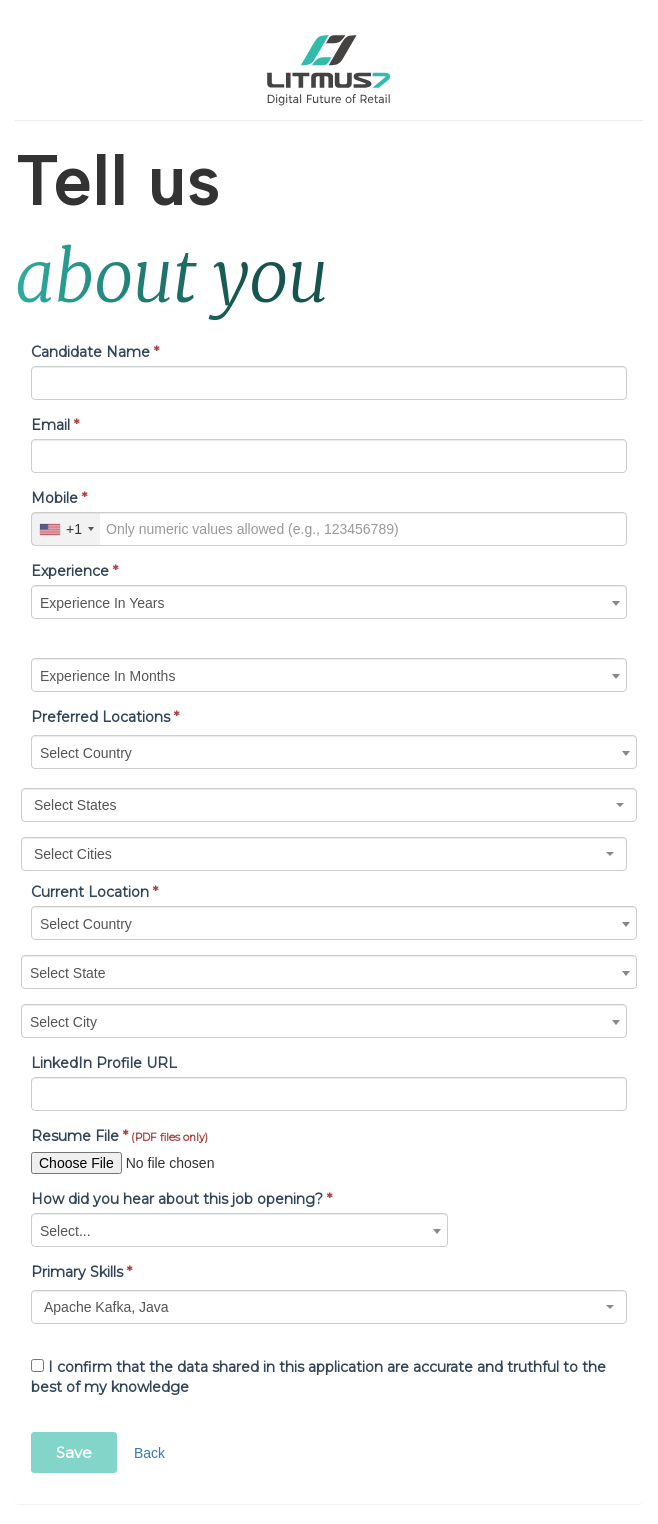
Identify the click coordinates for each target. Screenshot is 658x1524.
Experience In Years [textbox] (102, 603)
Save (74, 1452)
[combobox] (66, 529)
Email (55, 425)
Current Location (94, 892)
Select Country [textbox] (86, 753)
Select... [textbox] (65, 1231)
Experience (74, 571)
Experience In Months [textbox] (107, 676)
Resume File (119, 1136)
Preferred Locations (105, 717)
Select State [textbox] (68, 973)
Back (149, 1453)
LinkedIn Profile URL (104, 1063)
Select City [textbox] (63, 1022)
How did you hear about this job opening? (181, 1199)
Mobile (59, 498)
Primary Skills (81, 1272)
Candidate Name (95, 352)
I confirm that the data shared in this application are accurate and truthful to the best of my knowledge (318, 1377)
